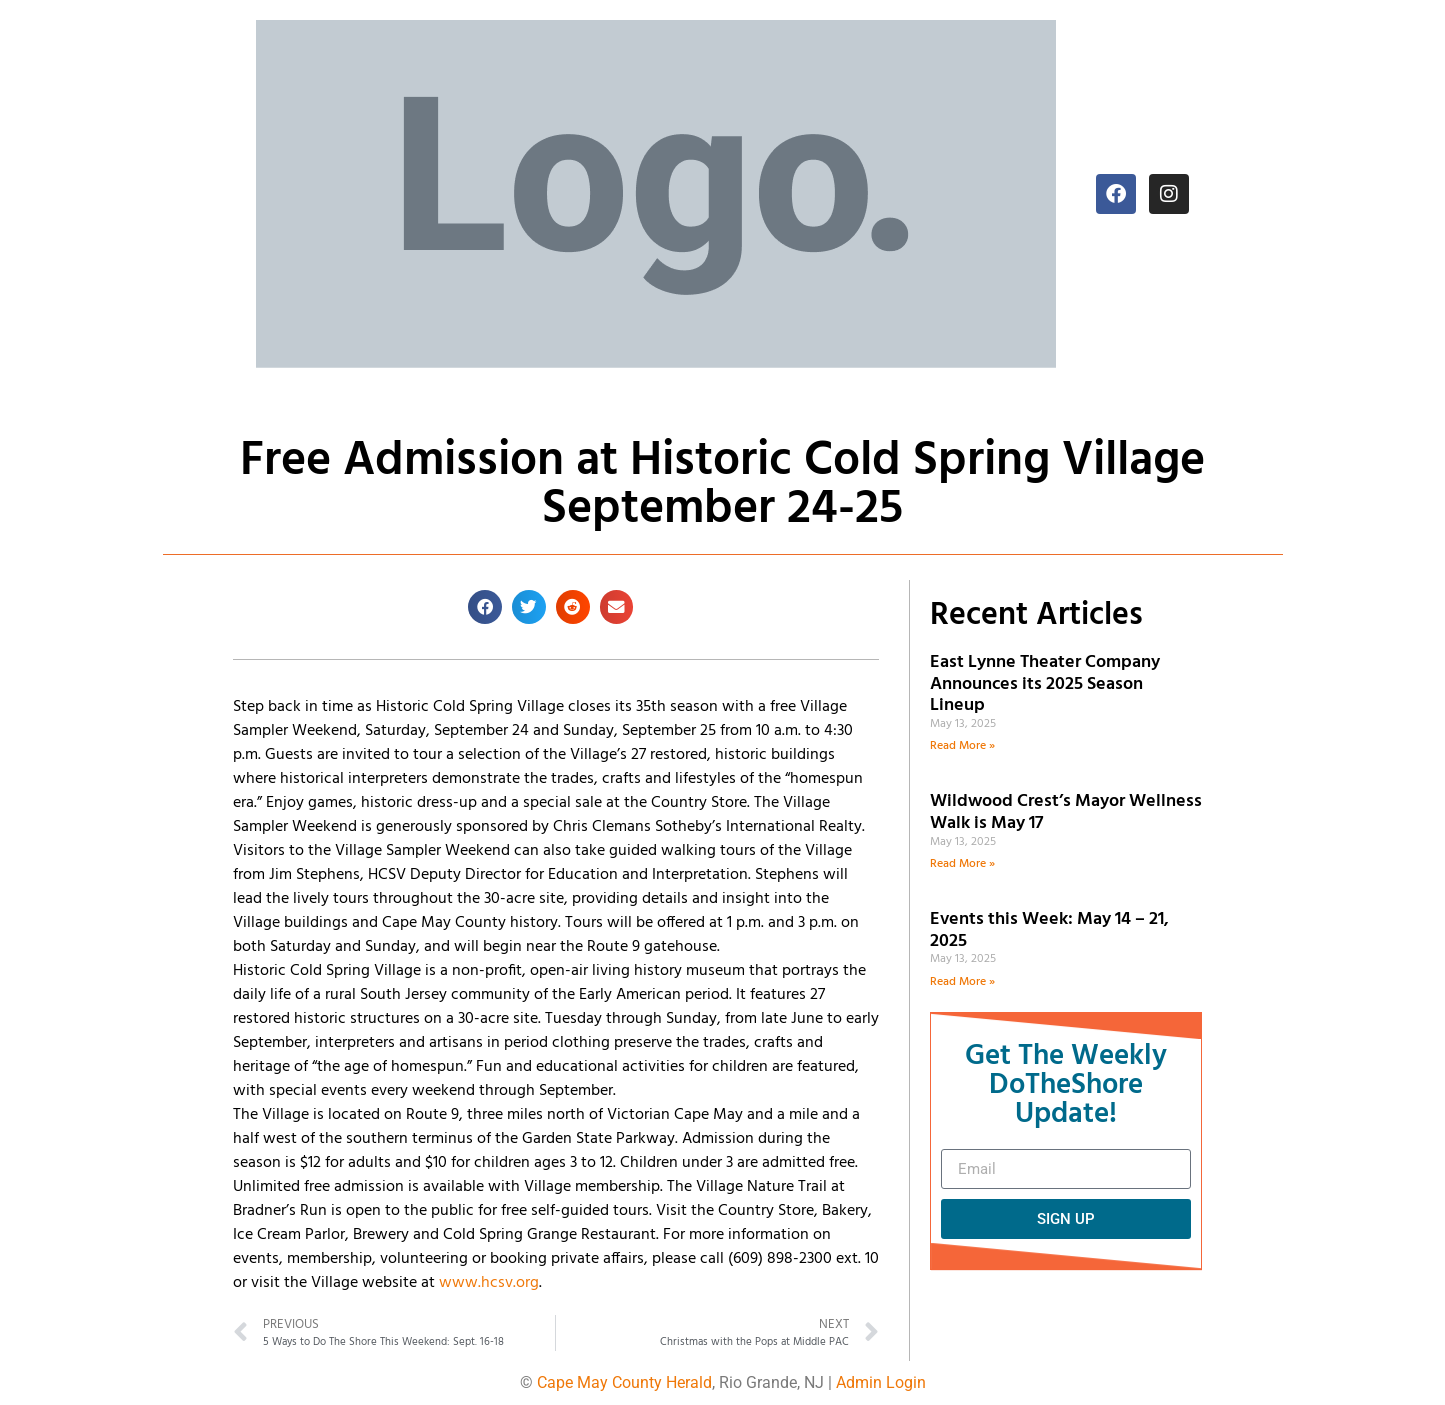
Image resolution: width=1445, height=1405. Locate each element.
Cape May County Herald (624, 1382)
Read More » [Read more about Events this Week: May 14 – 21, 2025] (962, 982)
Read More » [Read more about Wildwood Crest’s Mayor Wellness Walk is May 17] (962, 864)
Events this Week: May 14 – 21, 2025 (1049, 930)
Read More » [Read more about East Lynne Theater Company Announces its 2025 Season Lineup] (962, 746)
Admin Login (881, 1382)
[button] (485, 607)
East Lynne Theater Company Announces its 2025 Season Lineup (1045, 684)
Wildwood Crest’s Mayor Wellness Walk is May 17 (1066, 812)
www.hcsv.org (489, 1283)
